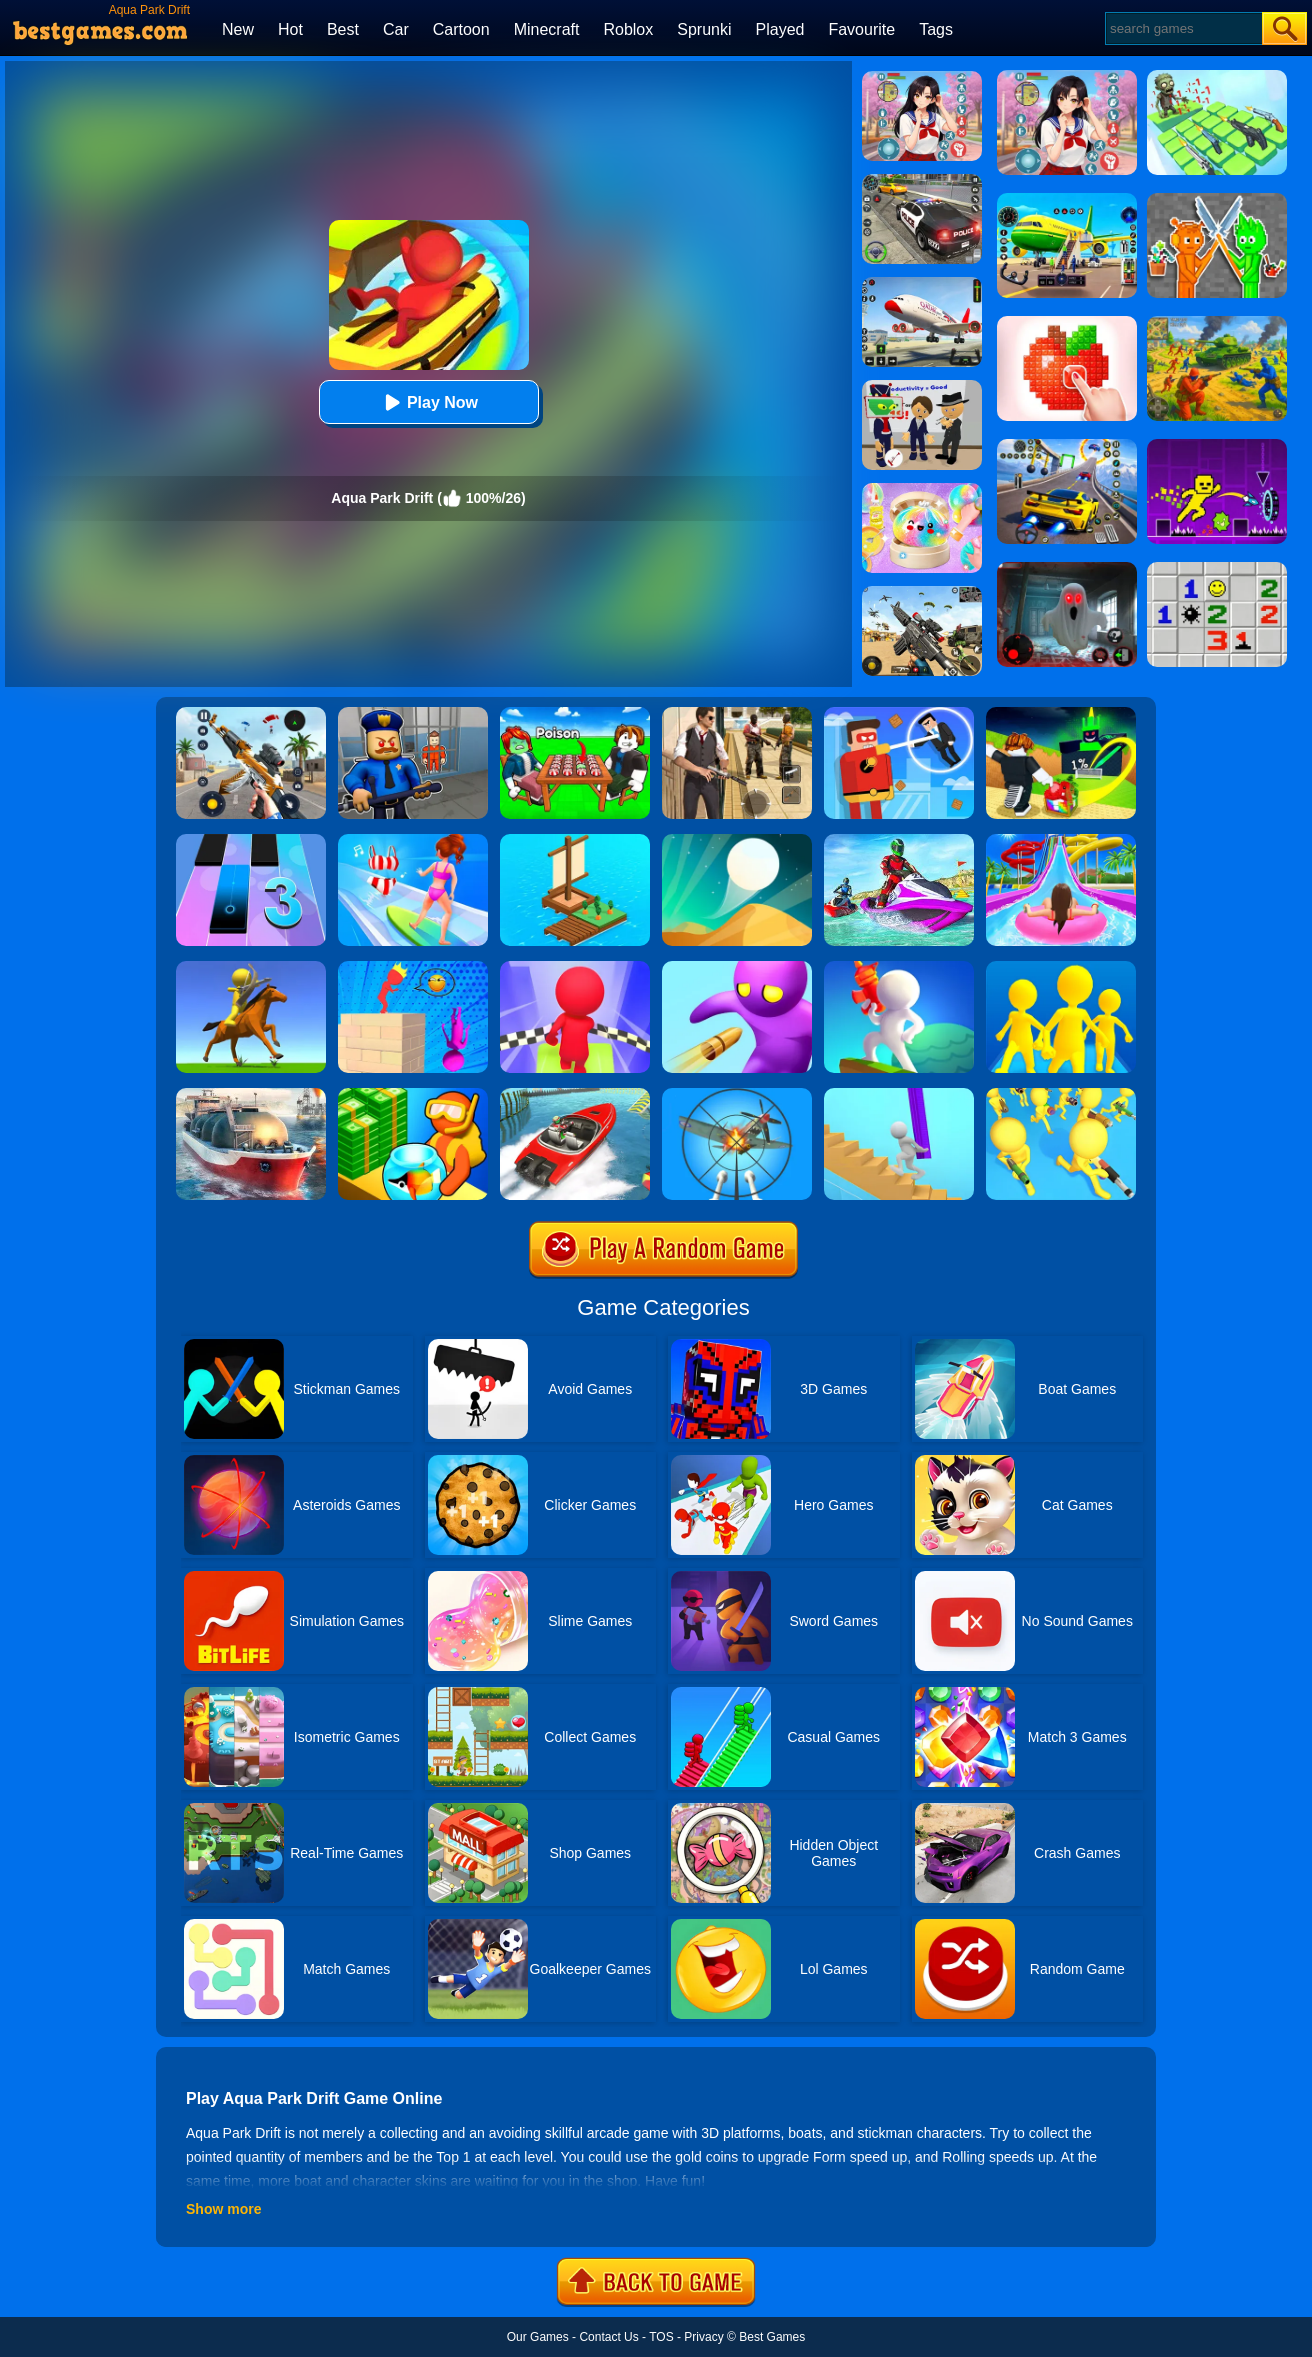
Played (780, 29)
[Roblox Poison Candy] (575, 714)
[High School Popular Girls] (922, 78)
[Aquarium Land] (413, 1095)
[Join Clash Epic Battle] (1061, 968)
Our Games (538, 2337)
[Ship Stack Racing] (575, 1095)
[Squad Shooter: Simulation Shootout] (922, 593)
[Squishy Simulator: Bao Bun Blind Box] (922, 490)
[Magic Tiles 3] (251, 841)
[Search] (1182, 28)
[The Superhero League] (899, 714)
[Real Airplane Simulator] (922, 284)
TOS (661, 2337)
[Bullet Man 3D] (737, 968)
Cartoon (461, 29)
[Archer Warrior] (251, 968)
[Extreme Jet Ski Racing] (899, 841)
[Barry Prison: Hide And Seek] (413, 714)
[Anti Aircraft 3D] (737, 1095)
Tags (936, 29)
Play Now (428, 402)
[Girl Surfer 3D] (413, 841)
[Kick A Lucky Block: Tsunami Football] (1061, 714)
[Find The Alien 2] (922, 387)
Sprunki (704, 29)
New (238, 29)
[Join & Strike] (1061, 1095)
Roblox (628, 29)
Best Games (772, 2337)
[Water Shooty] (899, 968)
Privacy (703, 2337)
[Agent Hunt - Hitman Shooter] (737, 714)
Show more (223, 2209)
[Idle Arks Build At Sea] (575, 841)
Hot (290, 29)
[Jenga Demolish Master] (413, 968)
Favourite (861, 29)
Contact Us (608, 2337)
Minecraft (547, 29)
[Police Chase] (922, 181)
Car (396, 29)
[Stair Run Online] (899, 1095)
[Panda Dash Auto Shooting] (251, 714)
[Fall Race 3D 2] (575, 968)
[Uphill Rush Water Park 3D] (1061, 841)
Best (343, 29)
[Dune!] (737, 841)
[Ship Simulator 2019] (251, 1095)
